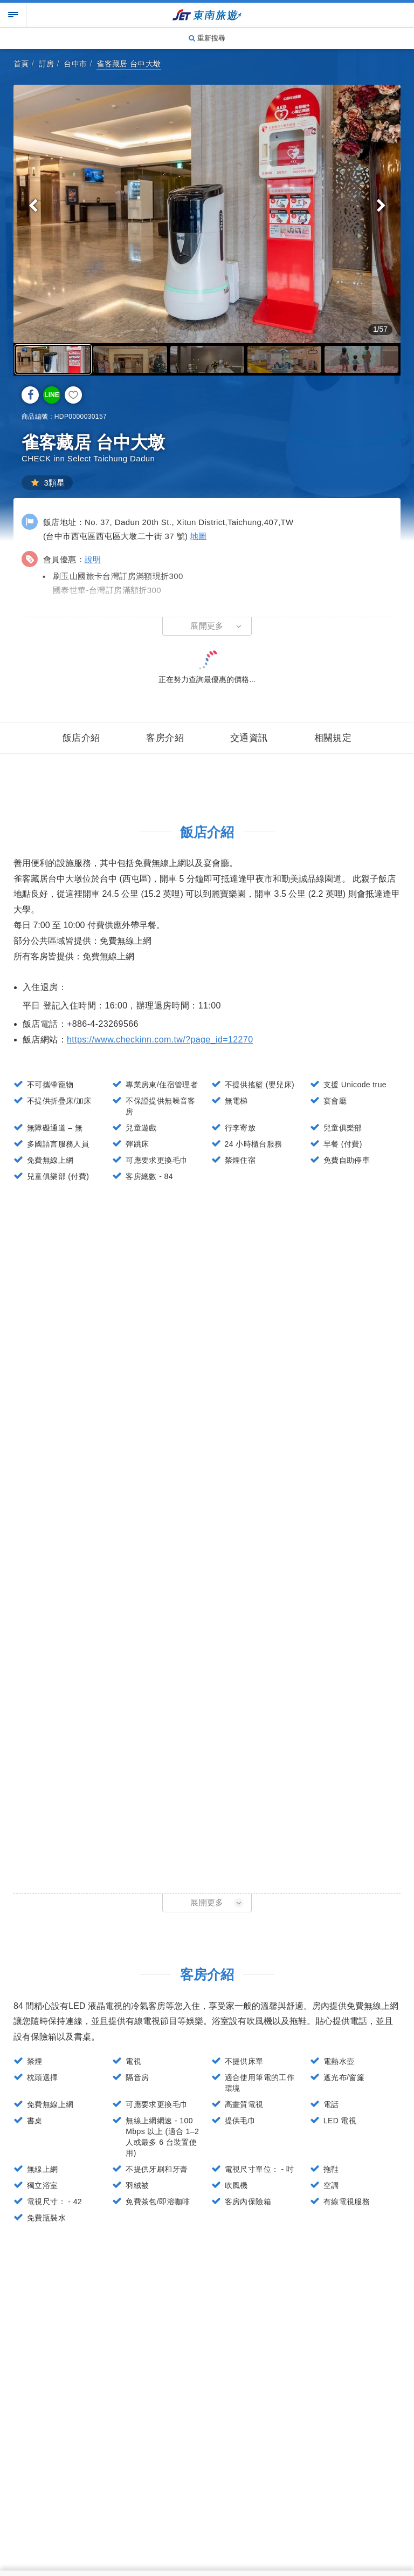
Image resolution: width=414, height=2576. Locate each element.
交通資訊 (249, 738)
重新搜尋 (207, 38)
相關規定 (333, 738)
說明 (93, 559)
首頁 (21, 63)
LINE (51, 395)
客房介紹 (165, 738)
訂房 (46, 63)
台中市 (75, 63)
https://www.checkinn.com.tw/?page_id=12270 (160, 1039)
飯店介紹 (81, 738)
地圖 (198, 536)
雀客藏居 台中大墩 (128, 63)
